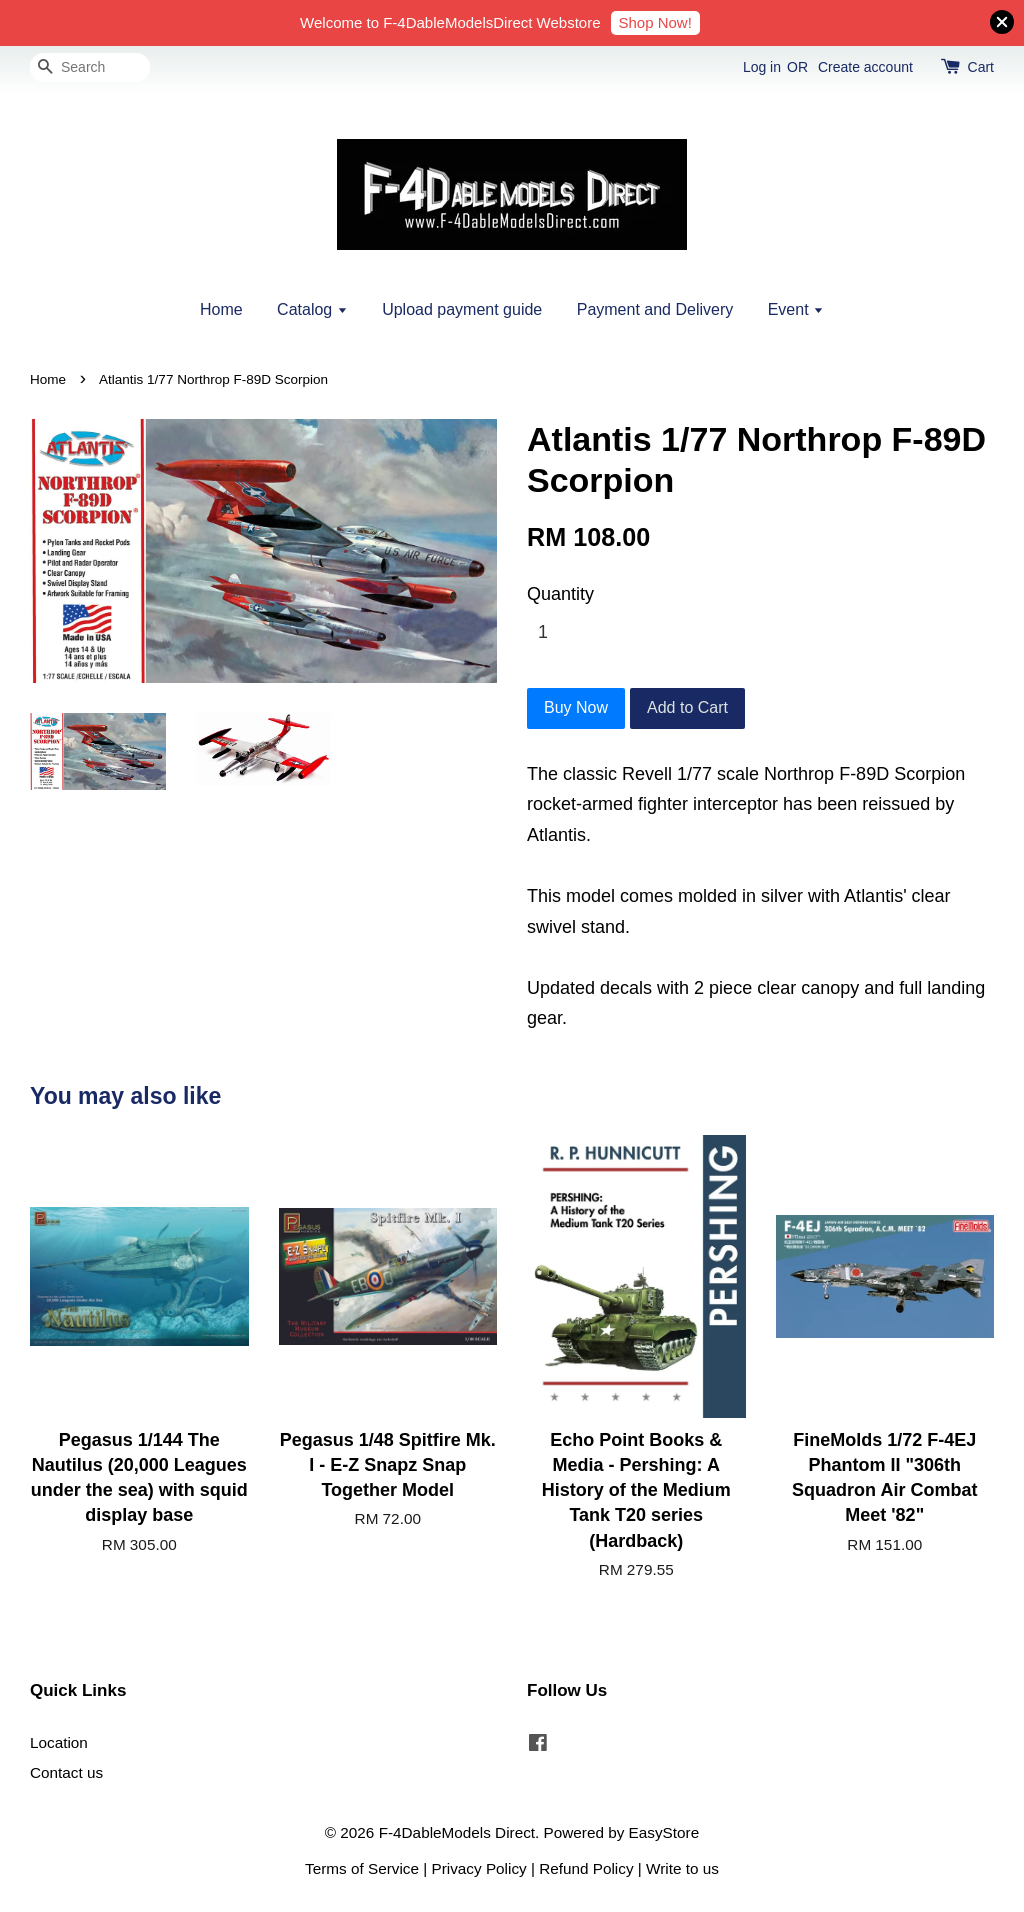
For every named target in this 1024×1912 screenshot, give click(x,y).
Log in (762, 67)
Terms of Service (362, 1868)
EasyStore (664, 1832)
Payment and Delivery (655, 309)
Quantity (560, 594)
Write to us (682, 1868)
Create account (865, 67)
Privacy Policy (479, 1868)
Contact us (66, 1772)
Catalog (312, 309)
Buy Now (576, 707)
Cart (981, 67)
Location (59, 1742)
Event (796, 309)
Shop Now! (655, 22)
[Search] (90, 67)
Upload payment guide (462, 309)
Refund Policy (586, 1868)
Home (221, 309)
